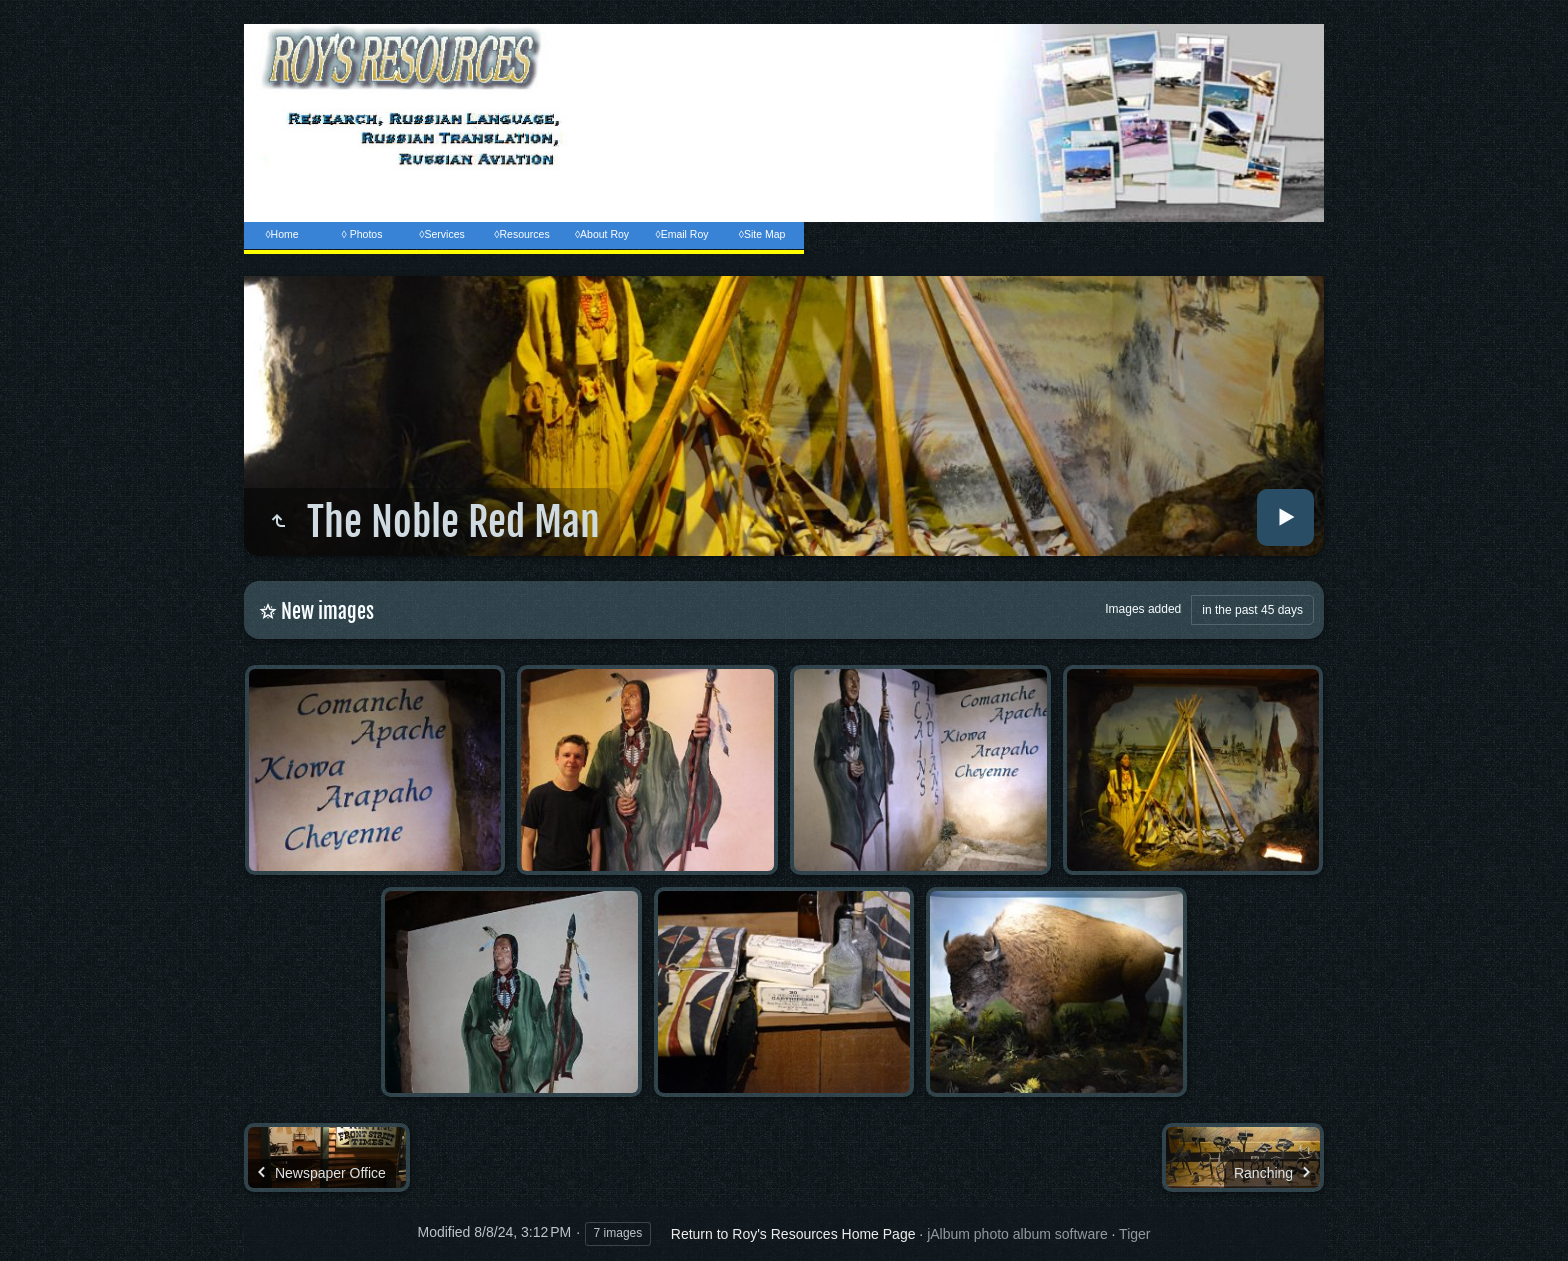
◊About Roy (602, 234)
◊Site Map (762, 234)
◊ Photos (362, 234)
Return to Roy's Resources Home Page (793, 1234)
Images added (1143, 609)
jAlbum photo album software (1017, 1234)
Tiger (1134, 1234)
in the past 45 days (1252, 610)
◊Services (441, 234)
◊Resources (521, 234)
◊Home (281, 234)
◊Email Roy (681, 234)
